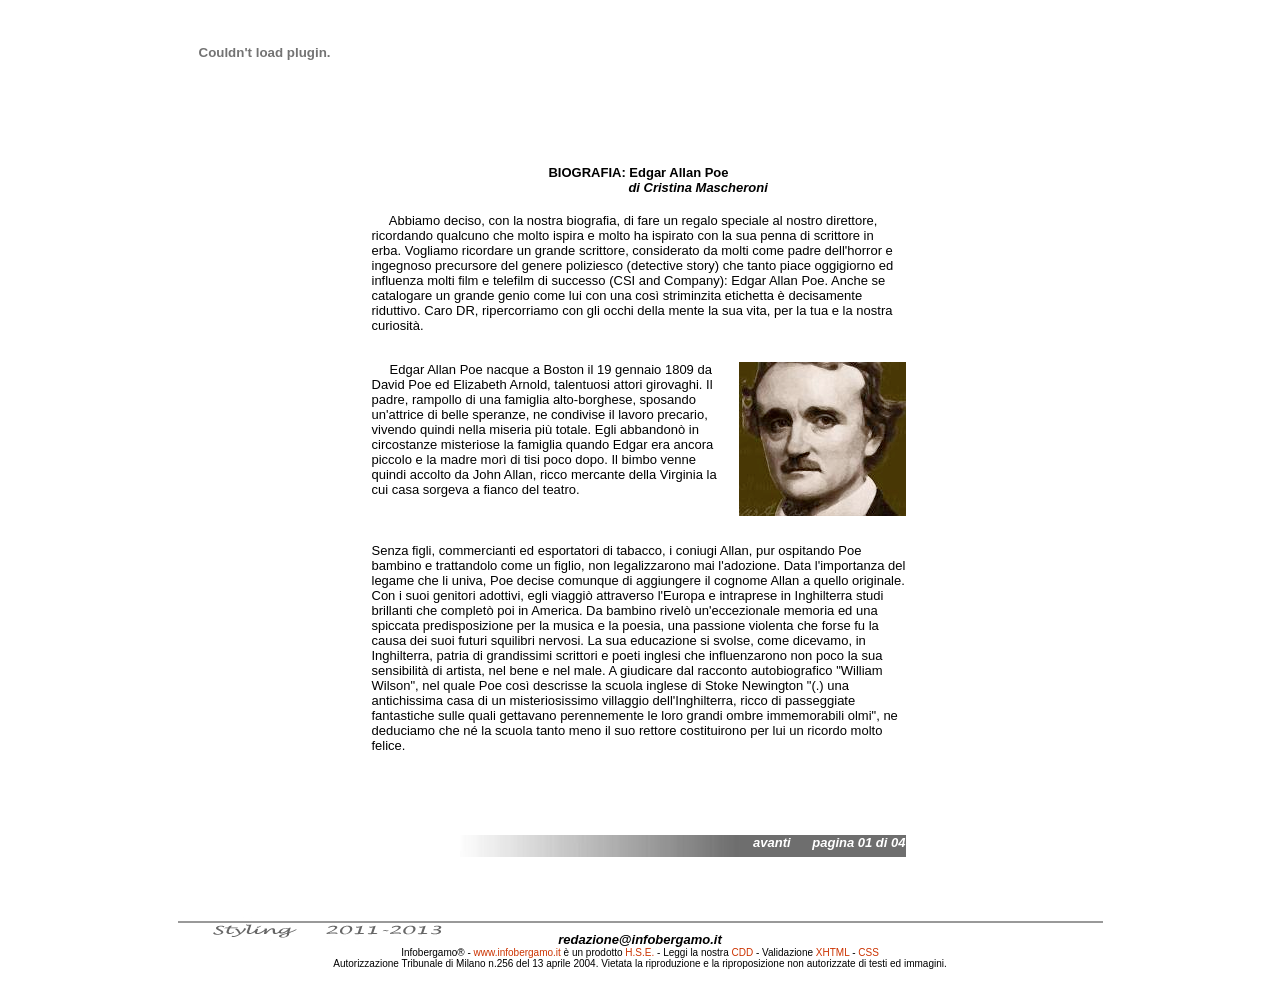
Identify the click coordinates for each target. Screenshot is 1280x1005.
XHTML (833, 952)
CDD (743, 952)
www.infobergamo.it (517, 952)
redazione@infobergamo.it (640, 939)
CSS (868, 952)
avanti (772, 842)
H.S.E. (639, 952)
